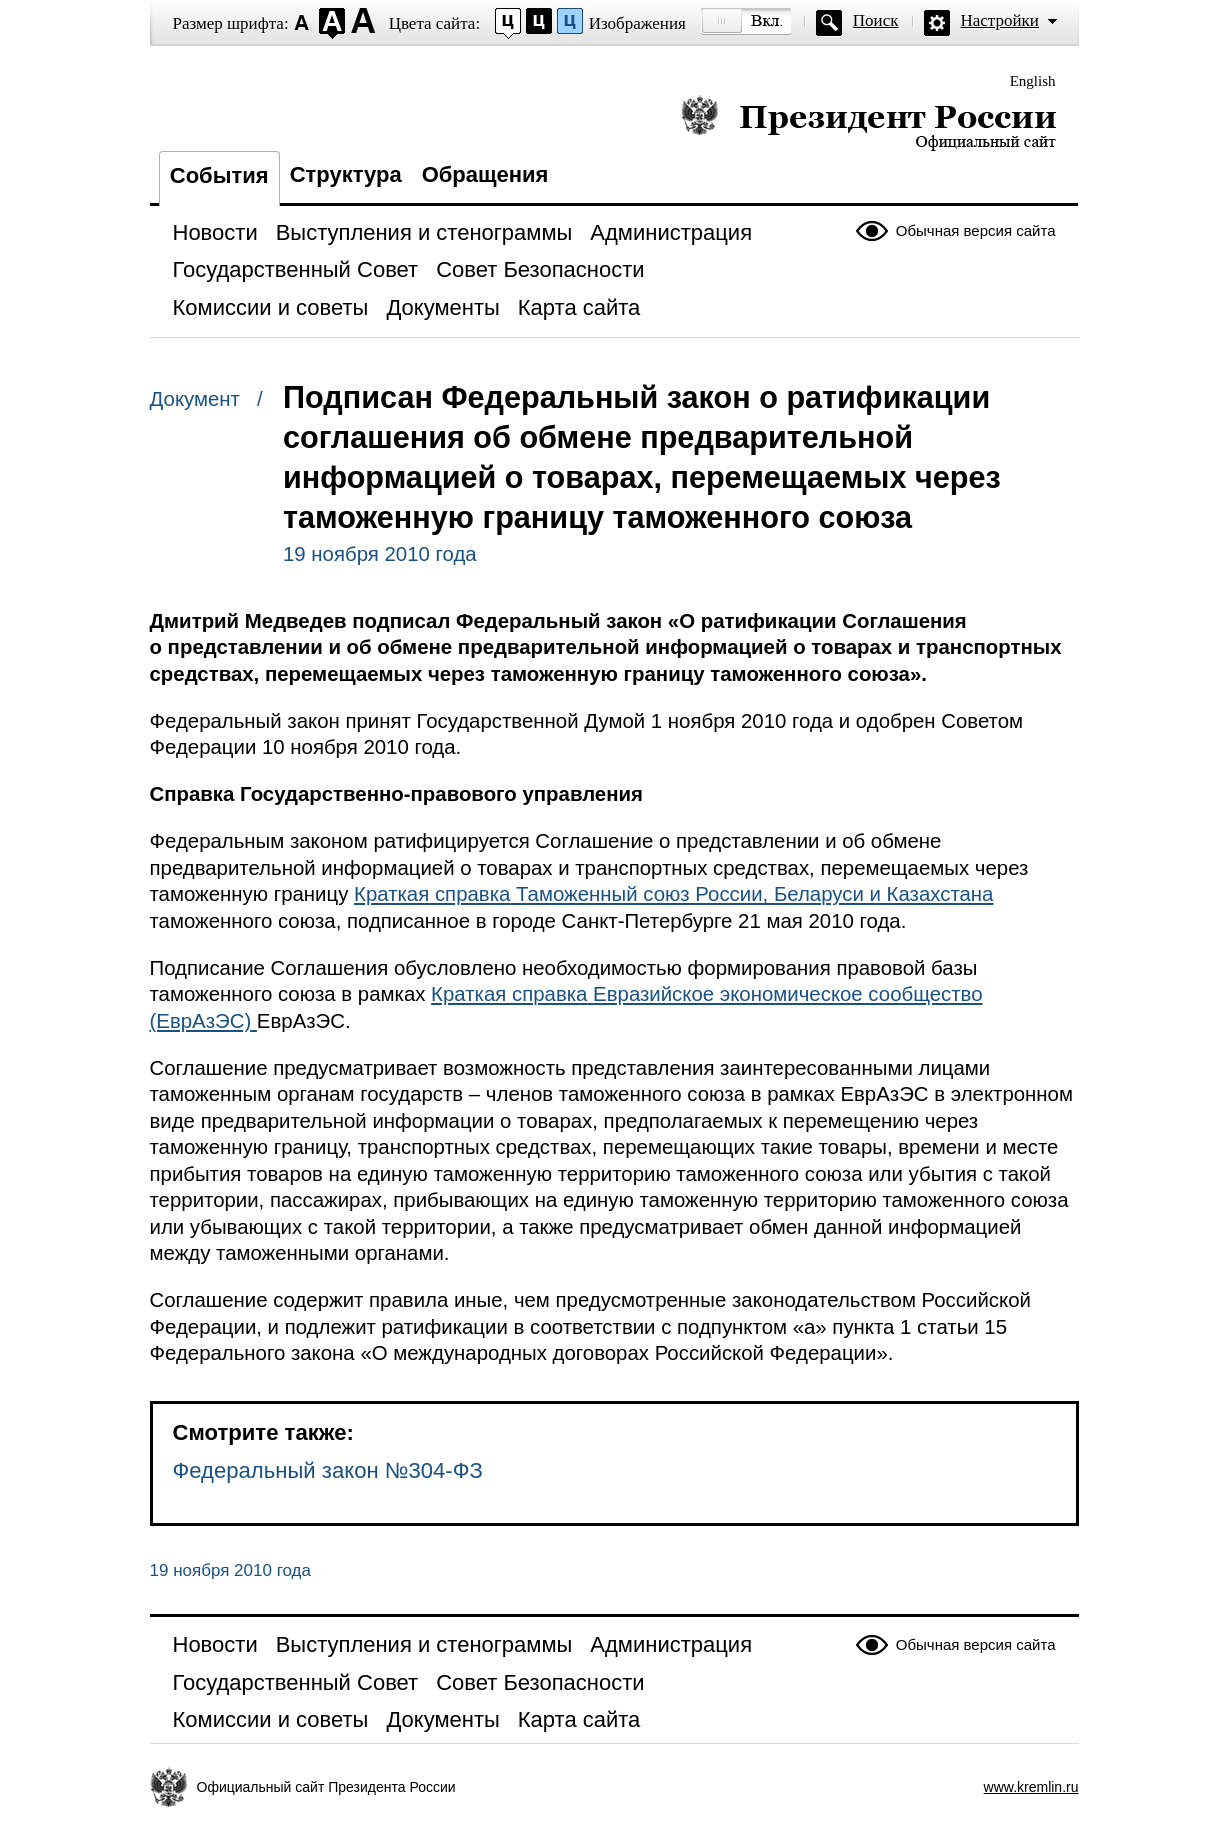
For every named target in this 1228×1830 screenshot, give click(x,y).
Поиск (876, 20)
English (1033, 81)
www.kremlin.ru (1031, 1787)
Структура (346, 174)
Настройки (1000, 20)
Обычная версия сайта (976, 230)
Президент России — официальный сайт (868, 122)
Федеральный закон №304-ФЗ (328, 1470)
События (219, 175)
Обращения (485, 174)
